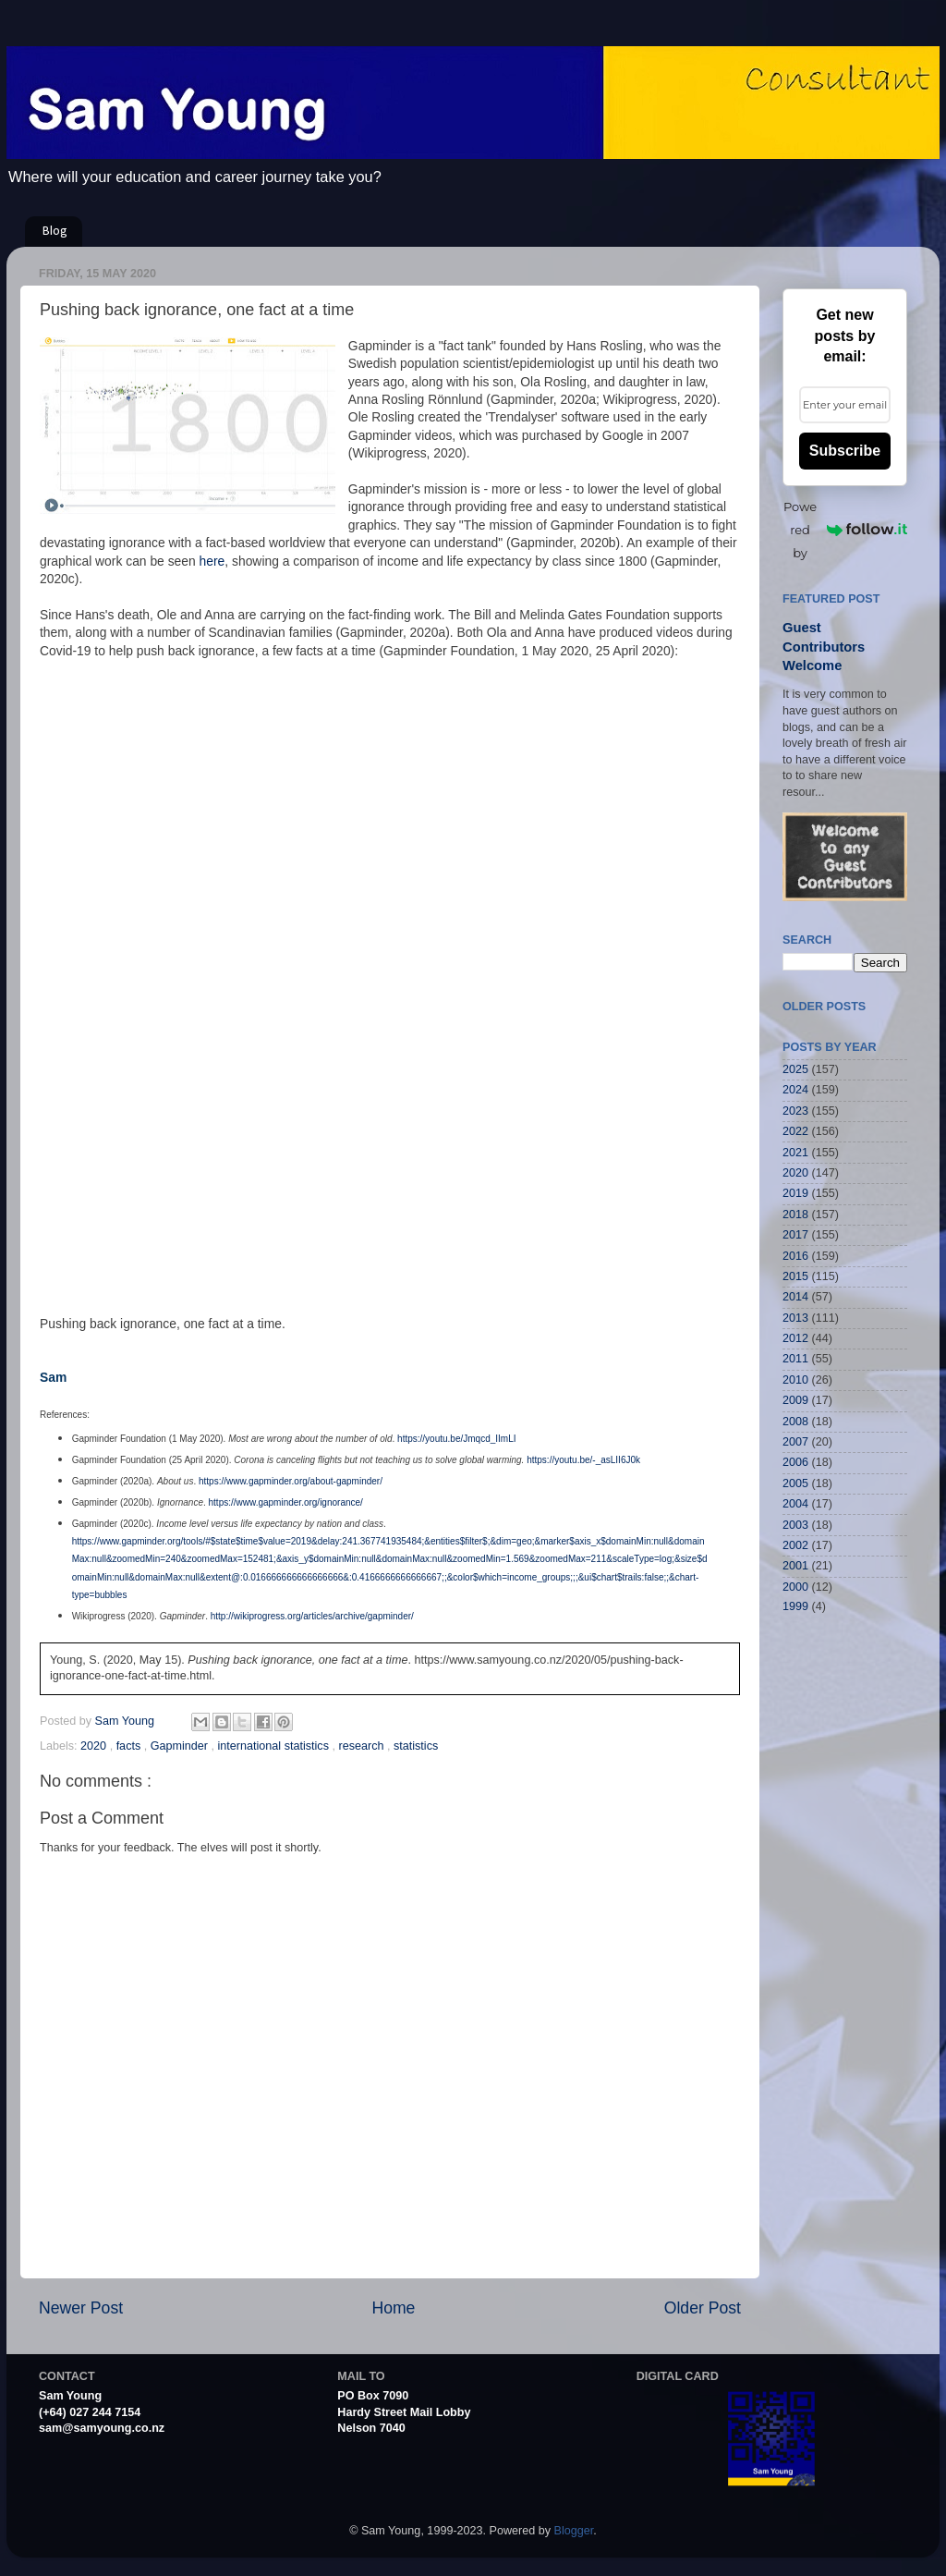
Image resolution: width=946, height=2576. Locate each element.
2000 (795, 1587)
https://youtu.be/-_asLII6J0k (583, 1460)
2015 (795, 1276)
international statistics (275, 1746)
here (212, 561)
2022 (795, 1131)
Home (393, 2308)
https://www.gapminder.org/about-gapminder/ (290, 1481)
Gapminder (181, 1746)
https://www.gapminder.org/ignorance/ (286, 1502)
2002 (795, 1545)
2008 (795, 1421)
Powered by (845, 529)
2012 (795, 1338)
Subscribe (844, 450)
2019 (795, 1193)
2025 (795, 1069)
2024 (795, 1089)
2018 (795, 1214)
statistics (416, 1746)
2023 (795, 1111)
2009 (795, 1400)
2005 (795, 1483)
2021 (795, 1152)
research (362, 1746)
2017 (795, 1234)
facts (130, 1746)
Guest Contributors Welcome (823, 646)
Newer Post (81, 2308)
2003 (795, 1525)
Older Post (702, 2308)
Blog (54, 231)
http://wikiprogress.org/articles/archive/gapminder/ (312, 1616)
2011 (795, 1358)
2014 (795, 1296)
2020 (95, 1746)
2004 (795, 1503)
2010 (795, 1379)
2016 (795, 1256)
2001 (795, 1565)
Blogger (574, 2530)
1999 (795, 1606)
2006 (795, 1462)
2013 (795, 1318)
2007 (795, 1441)
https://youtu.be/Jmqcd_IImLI (456, 1439)
